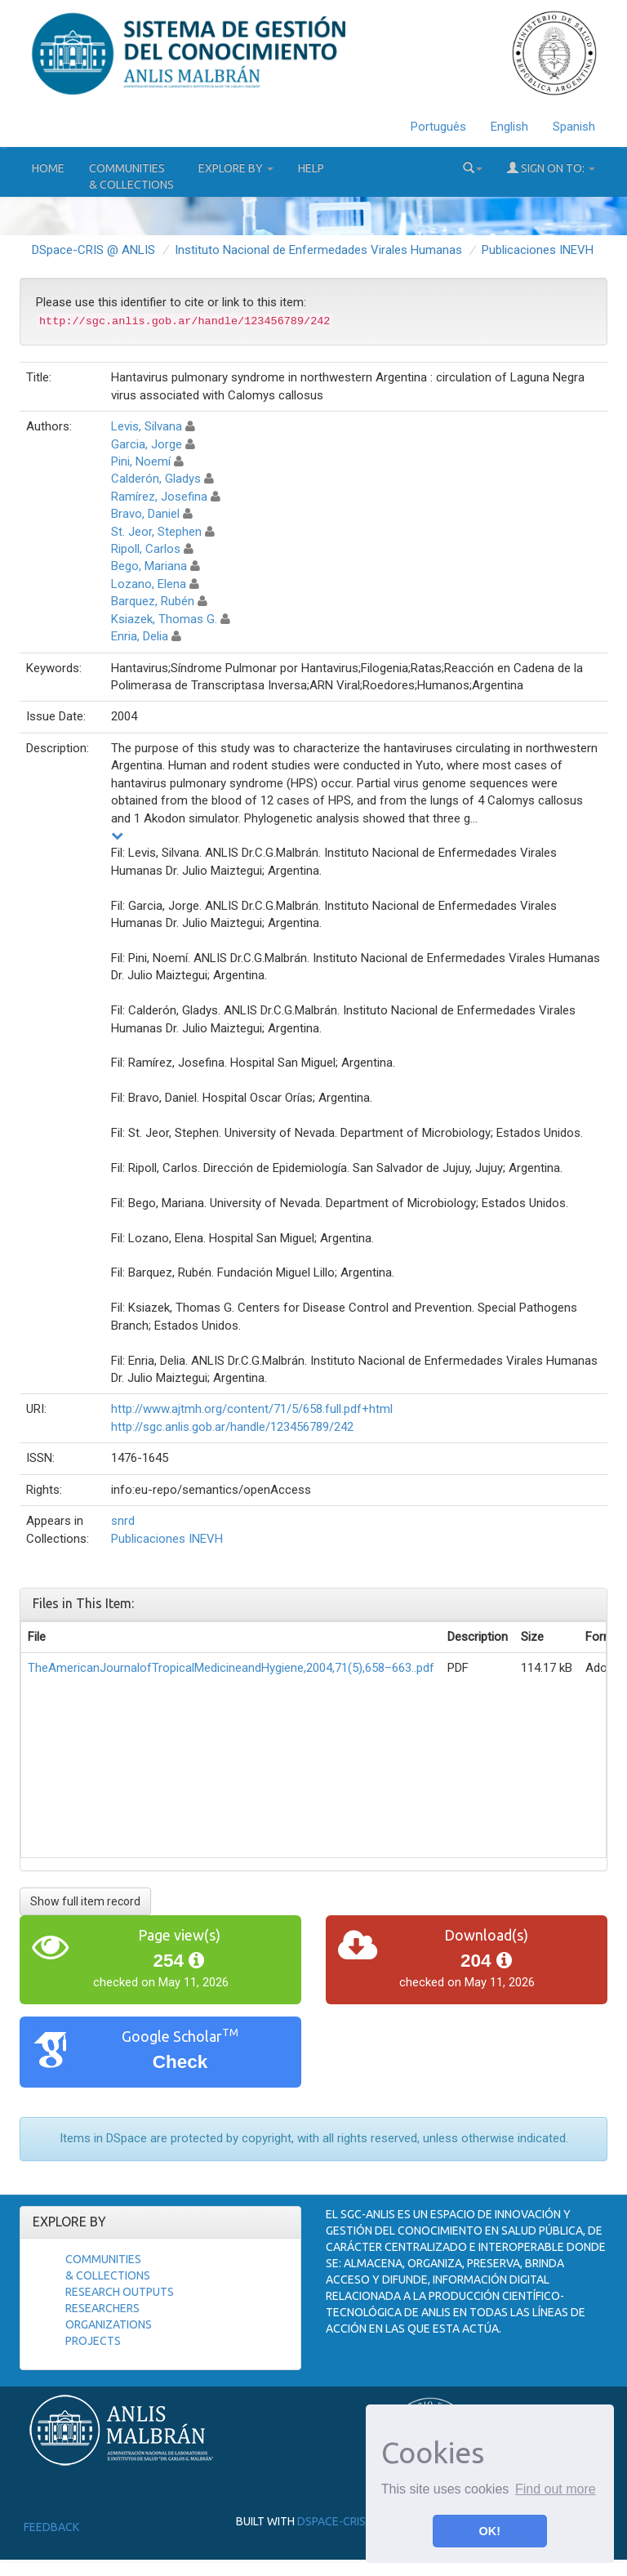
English (509, 126)
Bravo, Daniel (145, 513)
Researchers (102, 2308)
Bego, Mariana (149, 566)
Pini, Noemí (141, 461)
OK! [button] (489, 2531)
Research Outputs (119, 2291)
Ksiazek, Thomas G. (164, 619)
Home (48, 168)
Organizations (108, 2324)
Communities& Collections (131, 176)
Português (438, 126)
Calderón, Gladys (156, 478)
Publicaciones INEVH (538, 250)
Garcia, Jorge (146, 444)
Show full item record (85, 1901)
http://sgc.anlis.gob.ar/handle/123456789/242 (232, 1426)
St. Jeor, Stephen (156, 531)
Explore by (235, 168)
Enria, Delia (139, 636)
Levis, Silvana (146, 426)
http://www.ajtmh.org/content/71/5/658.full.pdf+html (252, 1409)
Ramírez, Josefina (159, 496)
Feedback (51, 2527)
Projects (93, 2340)
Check (180, 2062)
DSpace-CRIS (331, 2521)
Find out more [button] (555, 2489)
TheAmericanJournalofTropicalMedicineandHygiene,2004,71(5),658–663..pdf (231, 1667)
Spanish (574, 126)
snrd (123, 1520)
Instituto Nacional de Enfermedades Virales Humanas (318, 250)
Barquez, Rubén (152, 601)
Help (311, 168)
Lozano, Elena (148, 584)
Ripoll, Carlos (145, 548)
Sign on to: (551, 168)
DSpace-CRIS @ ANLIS (93, 250)
